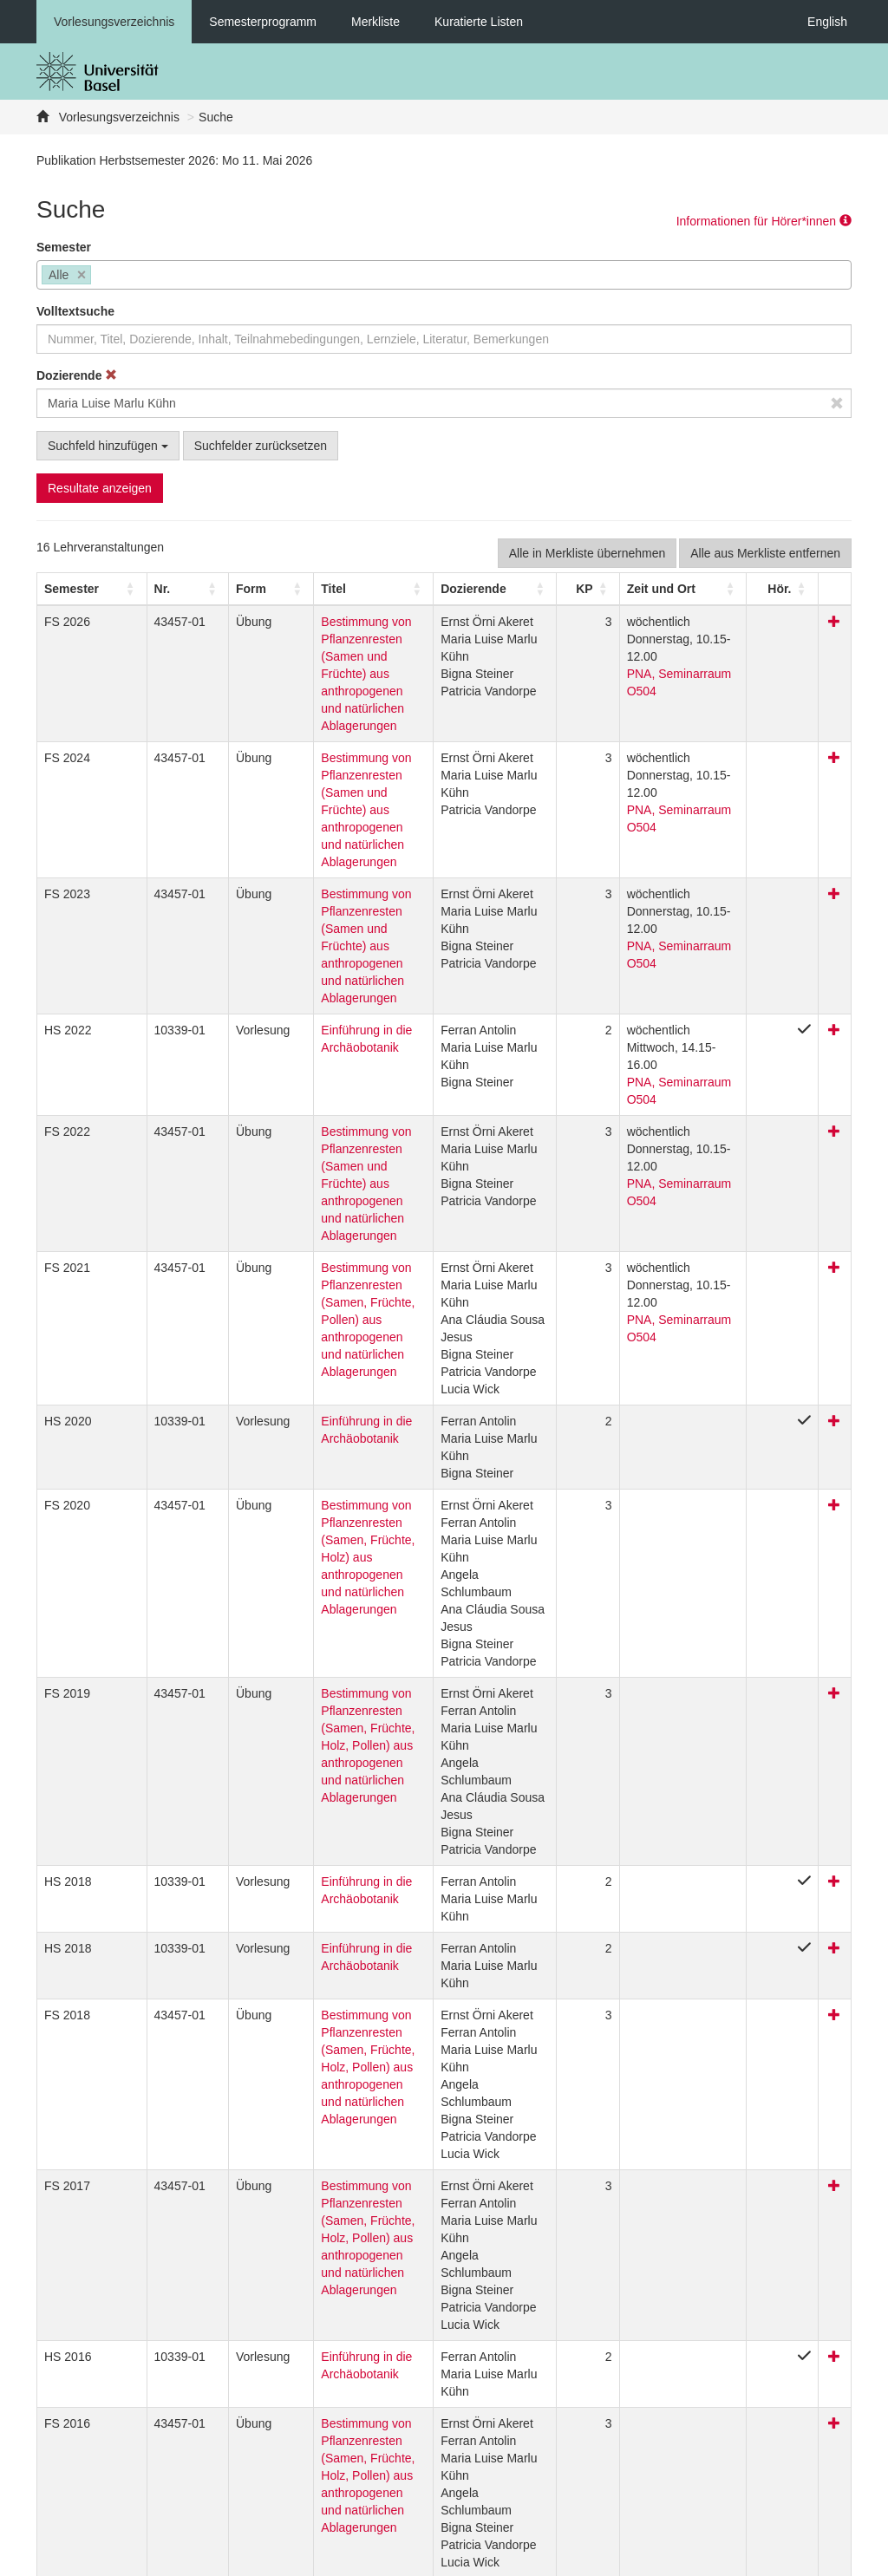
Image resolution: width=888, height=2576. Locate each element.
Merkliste (375, 22)
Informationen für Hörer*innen (764, 221)
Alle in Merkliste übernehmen (587, 553)
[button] (71, 589)
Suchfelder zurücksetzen (260, 446)
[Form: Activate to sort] (226, 588)
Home (388, 2559)
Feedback (327, 2559)
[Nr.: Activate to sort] (159, 588)
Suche (216, 117)
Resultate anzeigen (100, 488)
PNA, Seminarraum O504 (680, 656)
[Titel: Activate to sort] (345, 588)
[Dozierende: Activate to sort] (492, 588)
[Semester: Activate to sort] (81, 588)
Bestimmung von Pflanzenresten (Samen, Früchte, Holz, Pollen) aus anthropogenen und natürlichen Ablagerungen (338, 1572)
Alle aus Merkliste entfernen (765, 553)
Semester (63, 247)
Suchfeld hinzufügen (108, 446)
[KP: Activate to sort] (578, 588)
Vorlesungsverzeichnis (114, 22)
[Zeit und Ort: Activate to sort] (685, 588)
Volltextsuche (75, 311)
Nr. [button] (141, 589)
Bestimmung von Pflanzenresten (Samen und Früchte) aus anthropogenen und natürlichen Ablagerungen (344, 656)
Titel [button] (280, 589)
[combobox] (444, 275)
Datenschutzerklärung (225, 2559)
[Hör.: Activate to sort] (795, 588)
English (827, 22)
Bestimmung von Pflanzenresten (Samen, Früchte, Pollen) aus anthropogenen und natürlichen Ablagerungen (337, 1146)
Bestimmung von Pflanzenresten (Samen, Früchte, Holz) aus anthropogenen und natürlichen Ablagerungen (337, 1383)
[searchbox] (100, 276)
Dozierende (76, 375)
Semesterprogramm (263, 22)
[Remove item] (82, 275)
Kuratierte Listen (478, 22)
